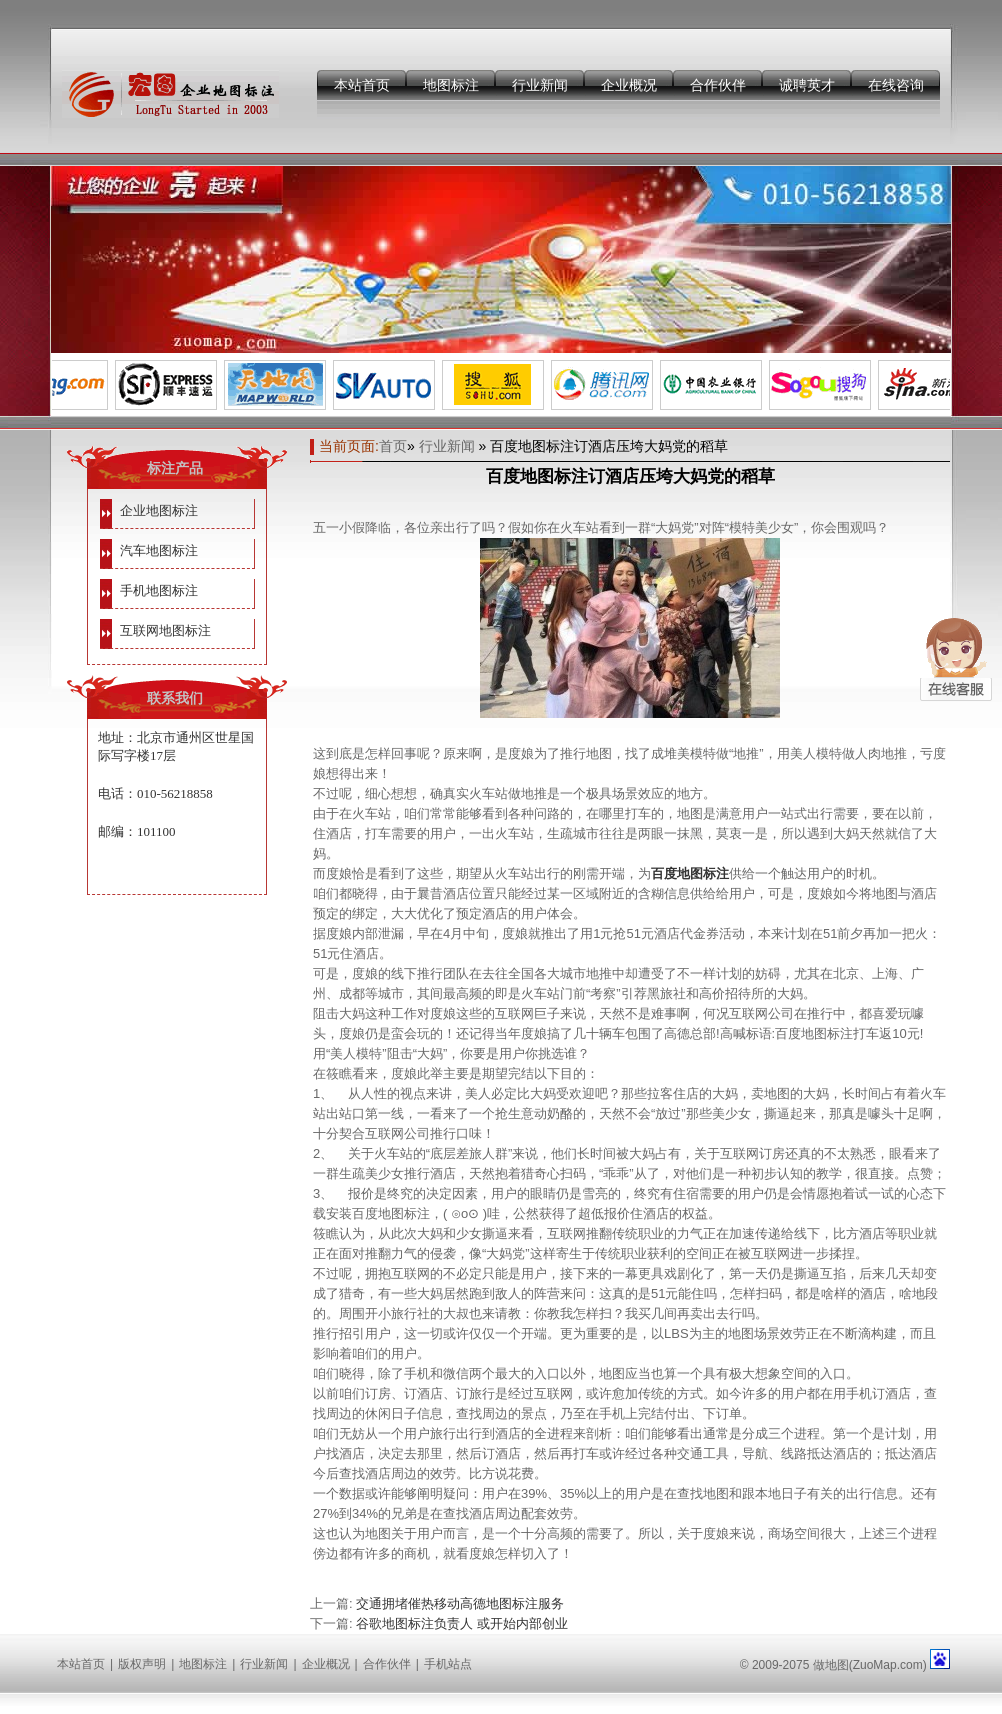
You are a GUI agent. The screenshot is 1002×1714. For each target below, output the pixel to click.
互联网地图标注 (165, 630)
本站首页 (362, 85)
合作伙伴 (718, 85)
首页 (393, 446)
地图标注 (451, 85)
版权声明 (142, 1664)
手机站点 (448, 1664)
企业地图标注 (159, 510)
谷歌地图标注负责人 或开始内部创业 (462, 1623)
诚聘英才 (807, 85)
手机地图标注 (159, 590)
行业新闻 (540, 85)
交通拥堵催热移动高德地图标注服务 (460, 1603)
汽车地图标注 (159, 550)
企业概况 (629, 85)
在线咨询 (896, 85)
